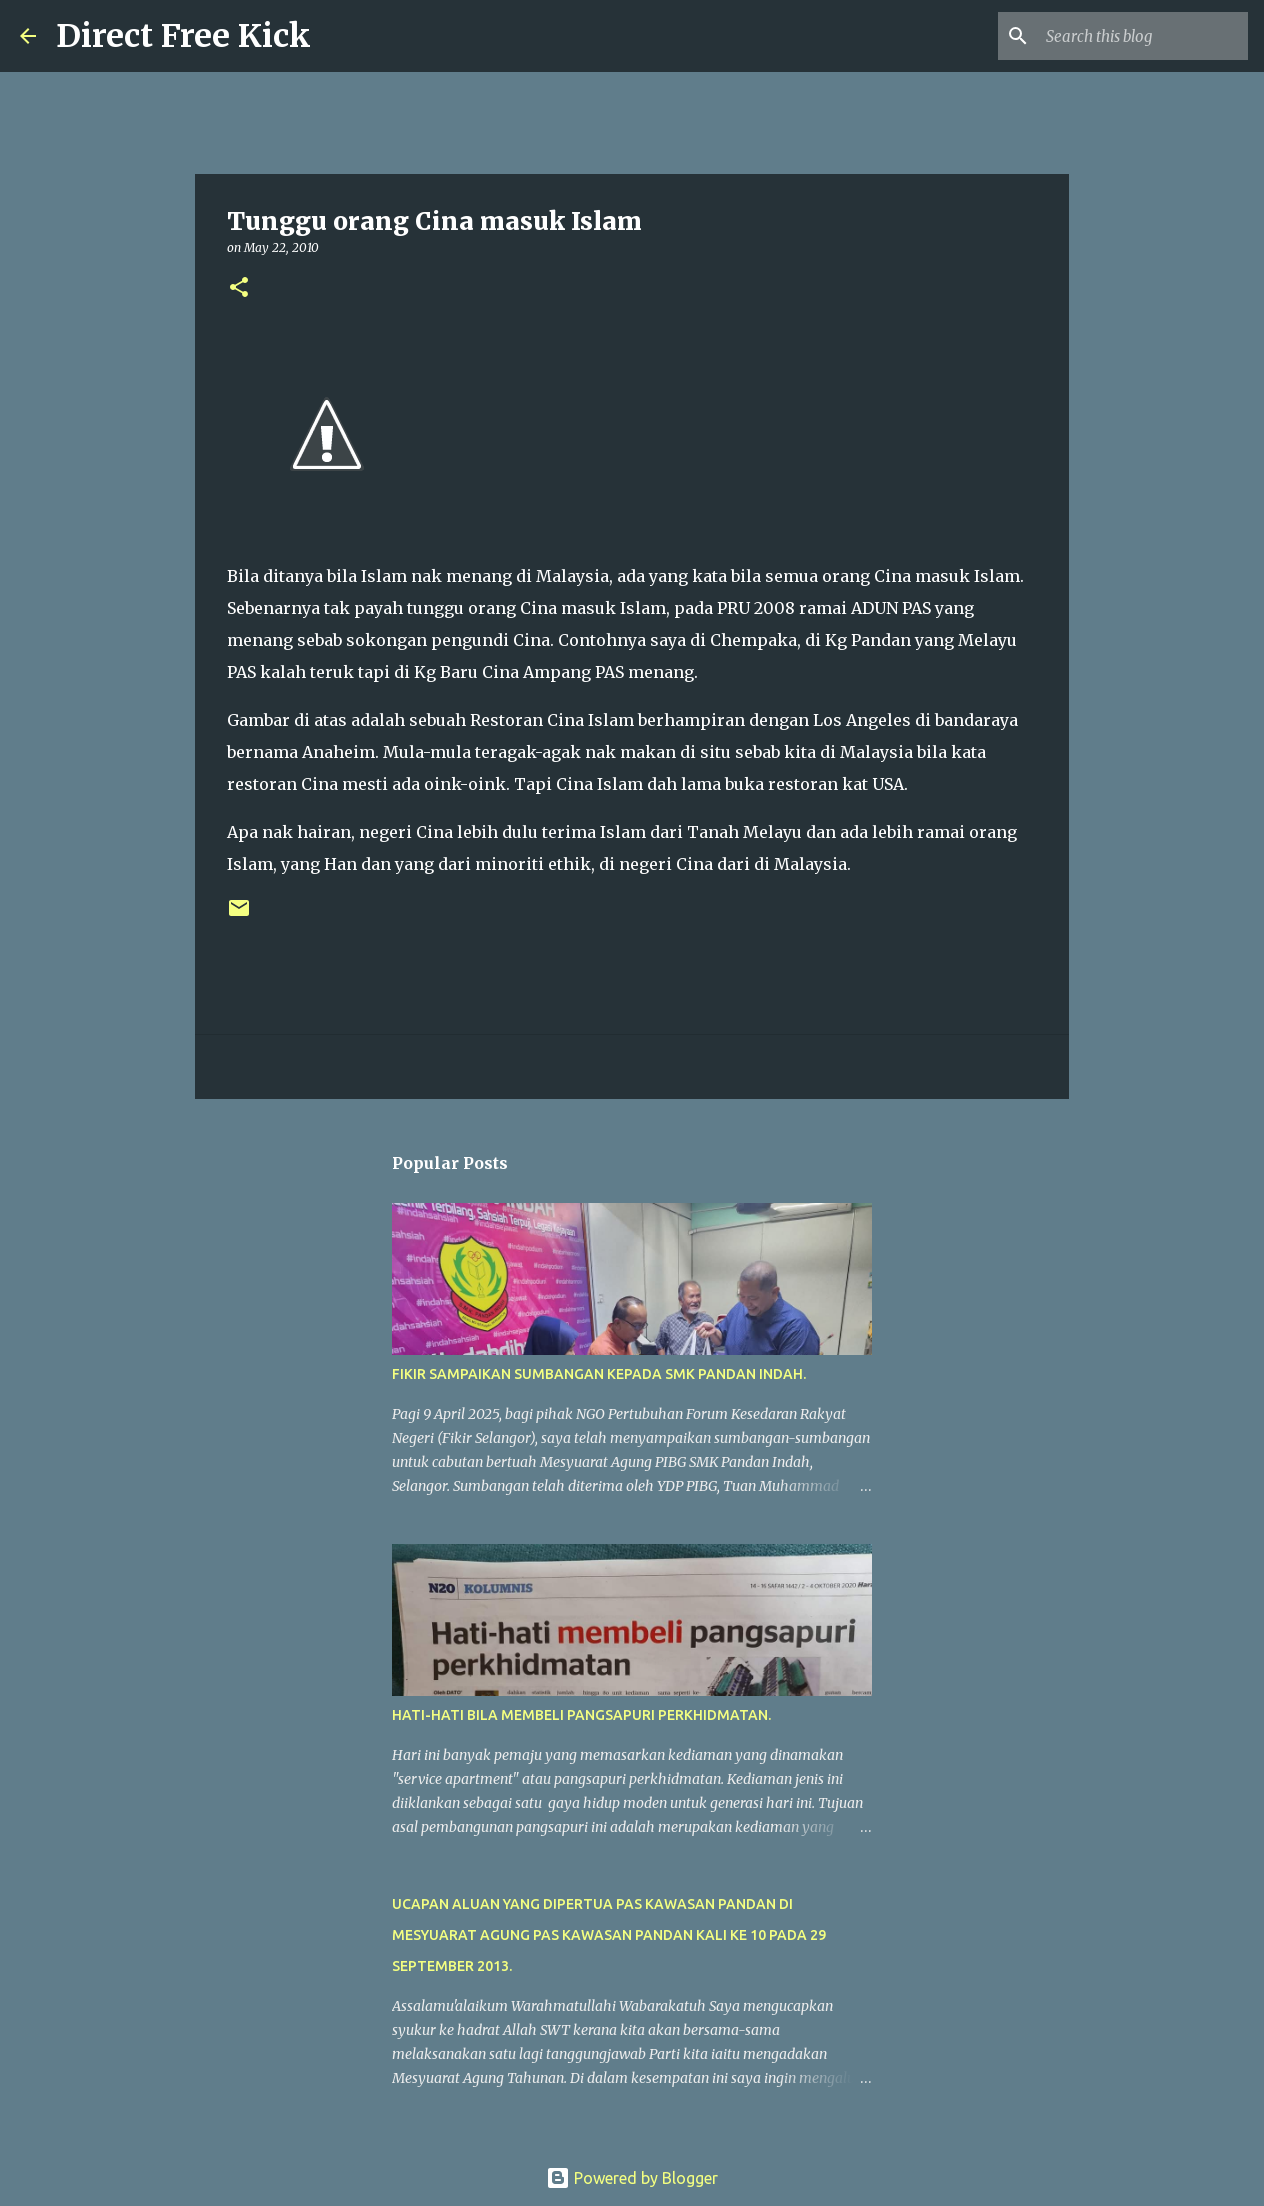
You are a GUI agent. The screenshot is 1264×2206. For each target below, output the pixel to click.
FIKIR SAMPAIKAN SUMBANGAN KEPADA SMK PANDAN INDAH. (599, 1374)
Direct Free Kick (183, 36)
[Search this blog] (1143, 36)
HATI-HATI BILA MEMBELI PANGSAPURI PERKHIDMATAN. (581, 1715)
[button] (239, 288)
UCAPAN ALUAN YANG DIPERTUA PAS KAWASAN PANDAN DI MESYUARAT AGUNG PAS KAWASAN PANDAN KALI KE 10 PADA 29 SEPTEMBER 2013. (609, 1935)
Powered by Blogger (632, 2178)
